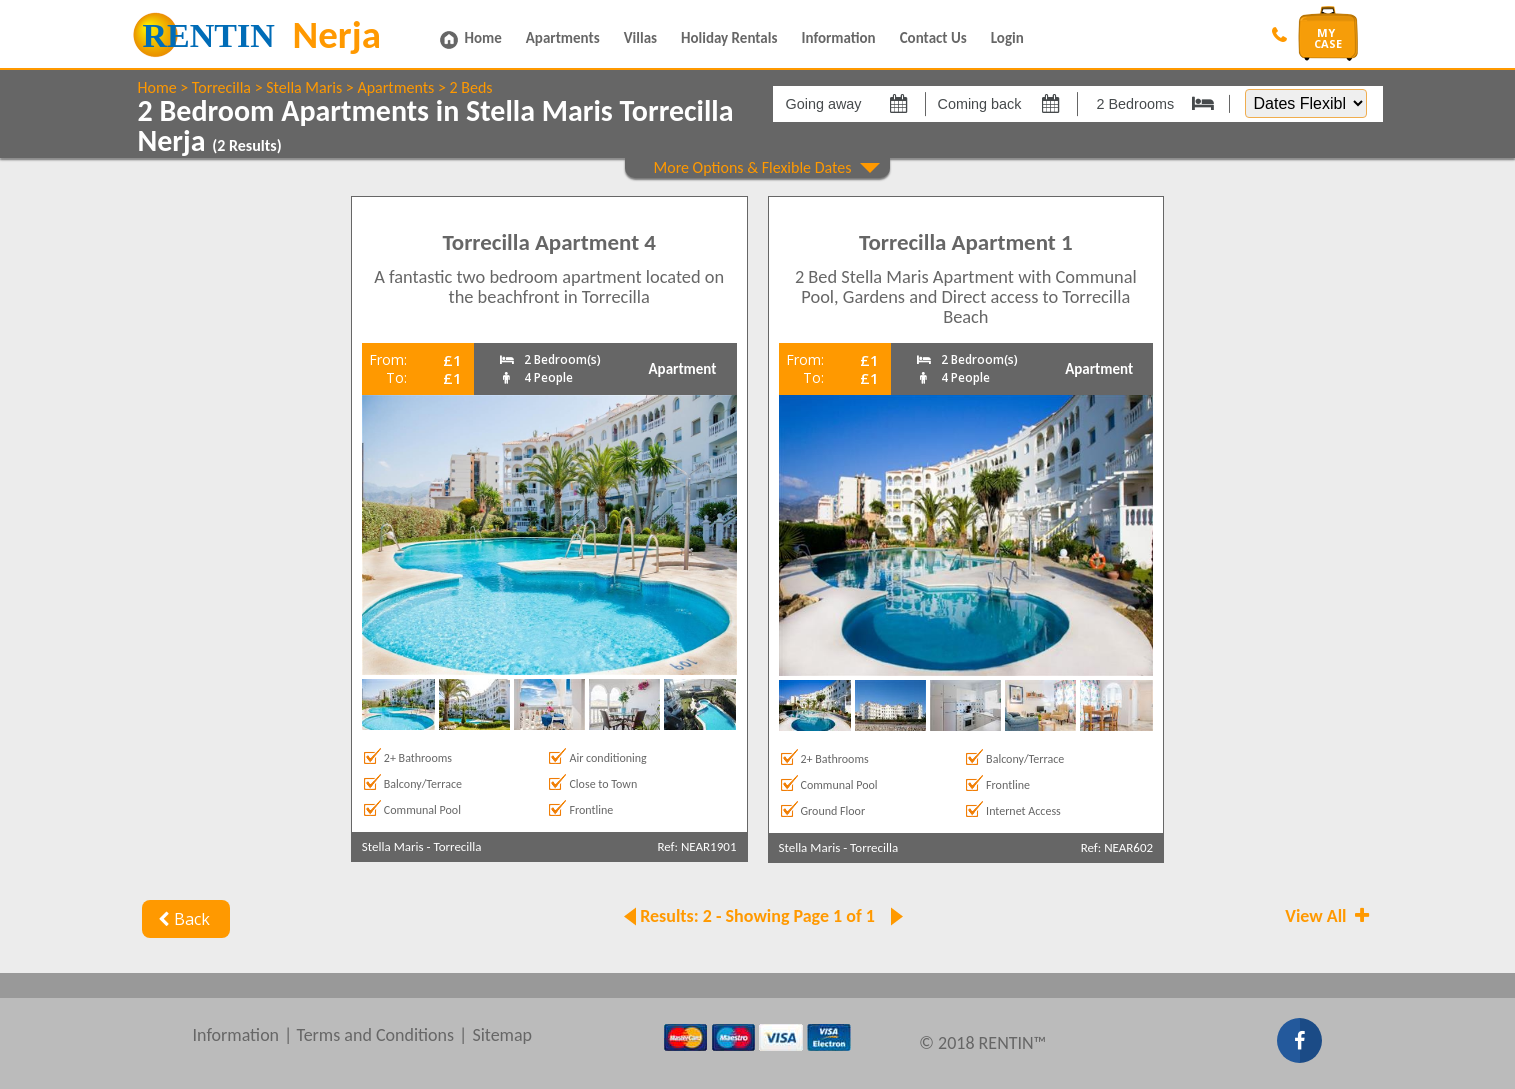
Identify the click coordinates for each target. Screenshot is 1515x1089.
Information (838, 38)
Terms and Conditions (375, 1035)
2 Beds (471, 87)
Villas (640, 38)
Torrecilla (221, 87)
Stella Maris (304, 87)
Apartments (563, 38)
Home (483, 38)
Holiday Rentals (729, 38)
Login (1007, 38)
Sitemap (502, 1035)
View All (1329, 916)
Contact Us (933, 38)
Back (182, 919)
